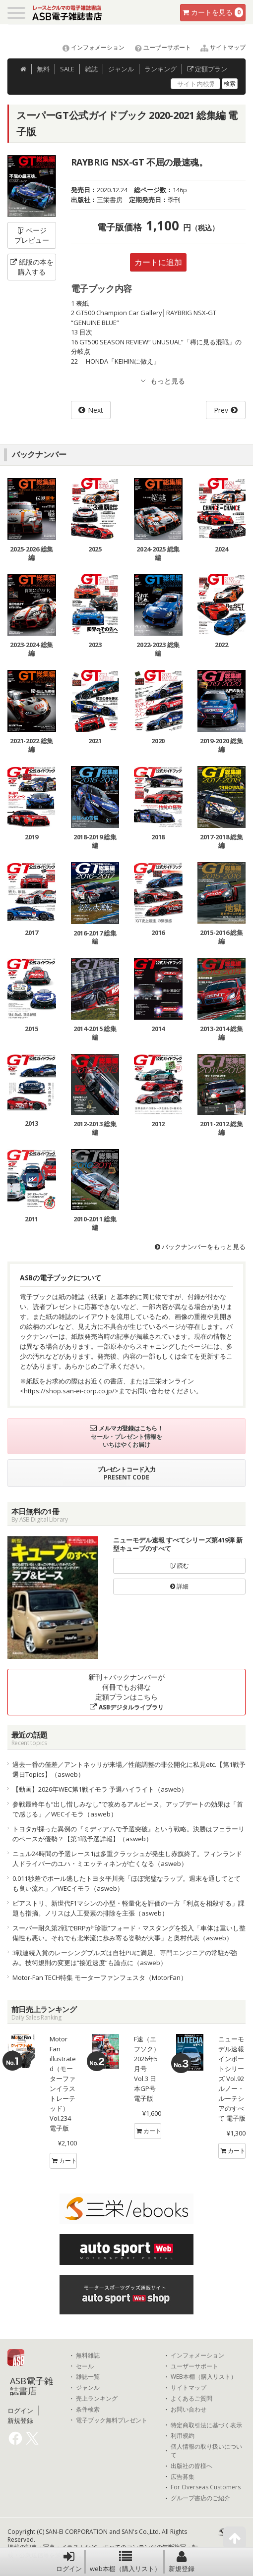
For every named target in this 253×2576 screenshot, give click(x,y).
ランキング (160, 68)
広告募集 (182, 2477)
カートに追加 (158, 262)
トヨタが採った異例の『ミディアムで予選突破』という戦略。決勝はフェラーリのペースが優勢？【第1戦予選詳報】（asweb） (128, 1833)
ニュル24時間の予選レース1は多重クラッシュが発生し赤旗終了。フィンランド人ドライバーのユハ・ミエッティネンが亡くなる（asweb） (127, 1858)
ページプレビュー (31, 235)
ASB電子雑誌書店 (31, 2386)
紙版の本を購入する (32, 266)
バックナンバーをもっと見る (200, 1246)
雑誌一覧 (88, 2377)
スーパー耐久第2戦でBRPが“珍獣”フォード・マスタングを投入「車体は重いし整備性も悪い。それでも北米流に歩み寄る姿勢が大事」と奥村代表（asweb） (129, 1932)
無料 (43, 68)
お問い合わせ (188, 2409)
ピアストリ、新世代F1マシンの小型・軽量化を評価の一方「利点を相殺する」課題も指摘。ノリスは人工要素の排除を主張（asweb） (128, 1908)
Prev (221, 410)
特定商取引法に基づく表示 (206, 2425)
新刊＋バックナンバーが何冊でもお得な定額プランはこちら (126, 1691)
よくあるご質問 (191, 2399)
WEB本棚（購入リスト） (204, 2377)
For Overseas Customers (206, 2487)
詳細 (179, 1586)
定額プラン (207, 68)
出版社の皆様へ (191, 2466)
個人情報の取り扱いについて (206, 2451)
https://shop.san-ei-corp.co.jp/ (69, 1390)
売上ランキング (97, 2399)
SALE (67, 68)
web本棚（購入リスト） (125, 2561)
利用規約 (182, 2436)
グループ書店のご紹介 (200, 2498)
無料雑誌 (88, 2355)
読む (180, 1565)
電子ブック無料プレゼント (111, 2420)
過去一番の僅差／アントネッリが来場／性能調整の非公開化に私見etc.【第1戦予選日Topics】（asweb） (129, 1769)
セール (85, 2366)
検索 (230, 83)
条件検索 (88, 2409)
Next (95, 410)
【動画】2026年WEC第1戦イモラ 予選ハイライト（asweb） (100, 1789)
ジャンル (121, 68)
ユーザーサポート (158, 47)
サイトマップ (219, 47)
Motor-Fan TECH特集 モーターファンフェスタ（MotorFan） (99, 1977)
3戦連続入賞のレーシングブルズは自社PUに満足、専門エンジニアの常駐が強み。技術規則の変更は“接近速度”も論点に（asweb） (124, 1957)
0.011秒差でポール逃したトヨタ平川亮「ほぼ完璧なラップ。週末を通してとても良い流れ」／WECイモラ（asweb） (126, 1883)
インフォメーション (89, 47)
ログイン (69, 2561)
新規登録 (181, 2561)
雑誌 (91, 68)
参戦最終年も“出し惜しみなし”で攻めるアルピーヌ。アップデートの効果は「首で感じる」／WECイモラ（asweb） (127, 1809)
